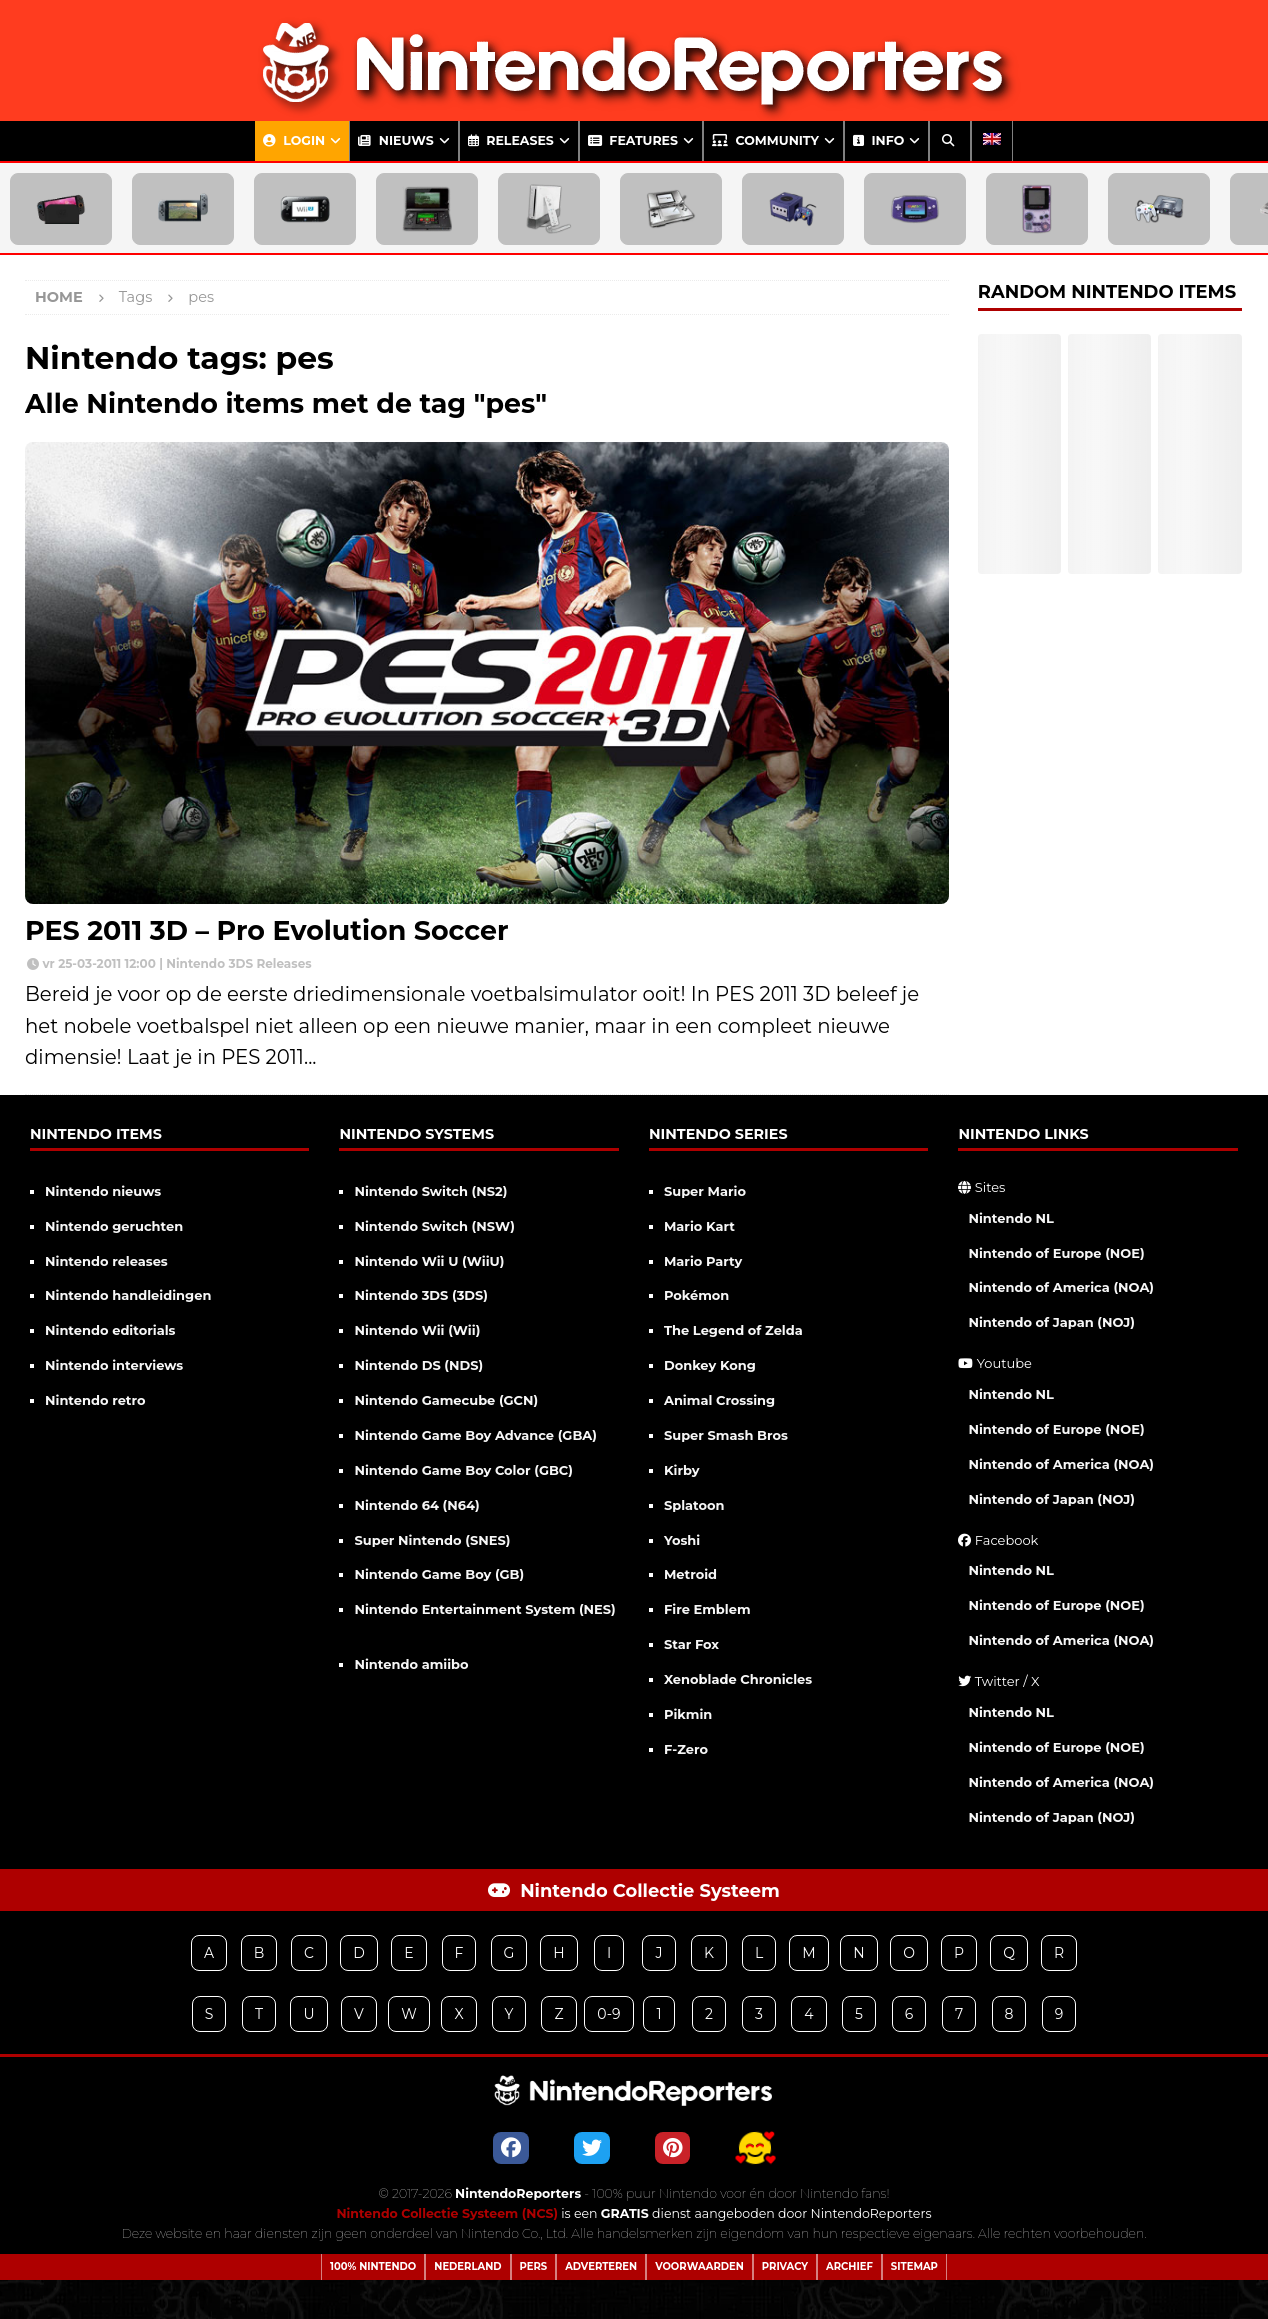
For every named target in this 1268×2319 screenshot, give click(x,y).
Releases (511, 140)
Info (878, 140)
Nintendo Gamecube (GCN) (446, 1400)
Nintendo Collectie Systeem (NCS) (446, 2213)
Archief (849, 2266)
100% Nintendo (373, 2266)
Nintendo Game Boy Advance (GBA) (475, 1435)
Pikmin (688, 1714)
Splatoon (694, 1505)
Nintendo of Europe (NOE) (1056, 1253)
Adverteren (601, 2266)
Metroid (690, 1574)
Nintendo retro (95, 1400)
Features (633, 140)
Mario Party (703, 1261)
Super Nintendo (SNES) (432, 1540)
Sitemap (914, 2266)
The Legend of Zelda (733, 1330)
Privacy (785, 2266)
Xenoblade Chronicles (738, 1679)
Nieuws (395, 140)
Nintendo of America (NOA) (1061, 1287)
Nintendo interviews (114, 1365)
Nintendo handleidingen (128, 1295)
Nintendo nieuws (103, 1191)
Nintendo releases (106, 1261)
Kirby (682, 1470)
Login (294, 140)
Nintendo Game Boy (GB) (439, 1574)
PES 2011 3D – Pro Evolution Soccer (267, 930)
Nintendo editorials (110, 1330)
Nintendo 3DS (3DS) (421, 1295)
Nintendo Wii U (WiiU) (429, 1261)
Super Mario (705, 1191)
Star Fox (691, 1644)
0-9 (608, 2014)
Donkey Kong (710, 1365)
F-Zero (686, 1749)
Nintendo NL (1011, 1218)
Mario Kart (699, 1226)
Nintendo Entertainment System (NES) (484, 1609)
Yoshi (682, 1540)
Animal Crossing (719, 1400)
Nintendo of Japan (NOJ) (1051, 1322)
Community (765, 140)
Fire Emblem (707, 1609)
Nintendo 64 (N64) (416, 1505)
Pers (534, 2266)
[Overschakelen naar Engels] (992, 141)
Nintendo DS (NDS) (418, 1365)
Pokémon (696, 1295)
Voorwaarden (699, 2266)
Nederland (467, 2266)
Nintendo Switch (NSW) (434, 1226)
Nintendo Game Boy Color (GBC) (463, 1470)
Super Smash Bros (726, 1435)
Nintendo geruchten (114, 1226)
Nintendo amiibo (411, 1664)
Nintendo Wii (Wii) (417, 1330)
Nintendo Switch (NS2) (430, 1191)
